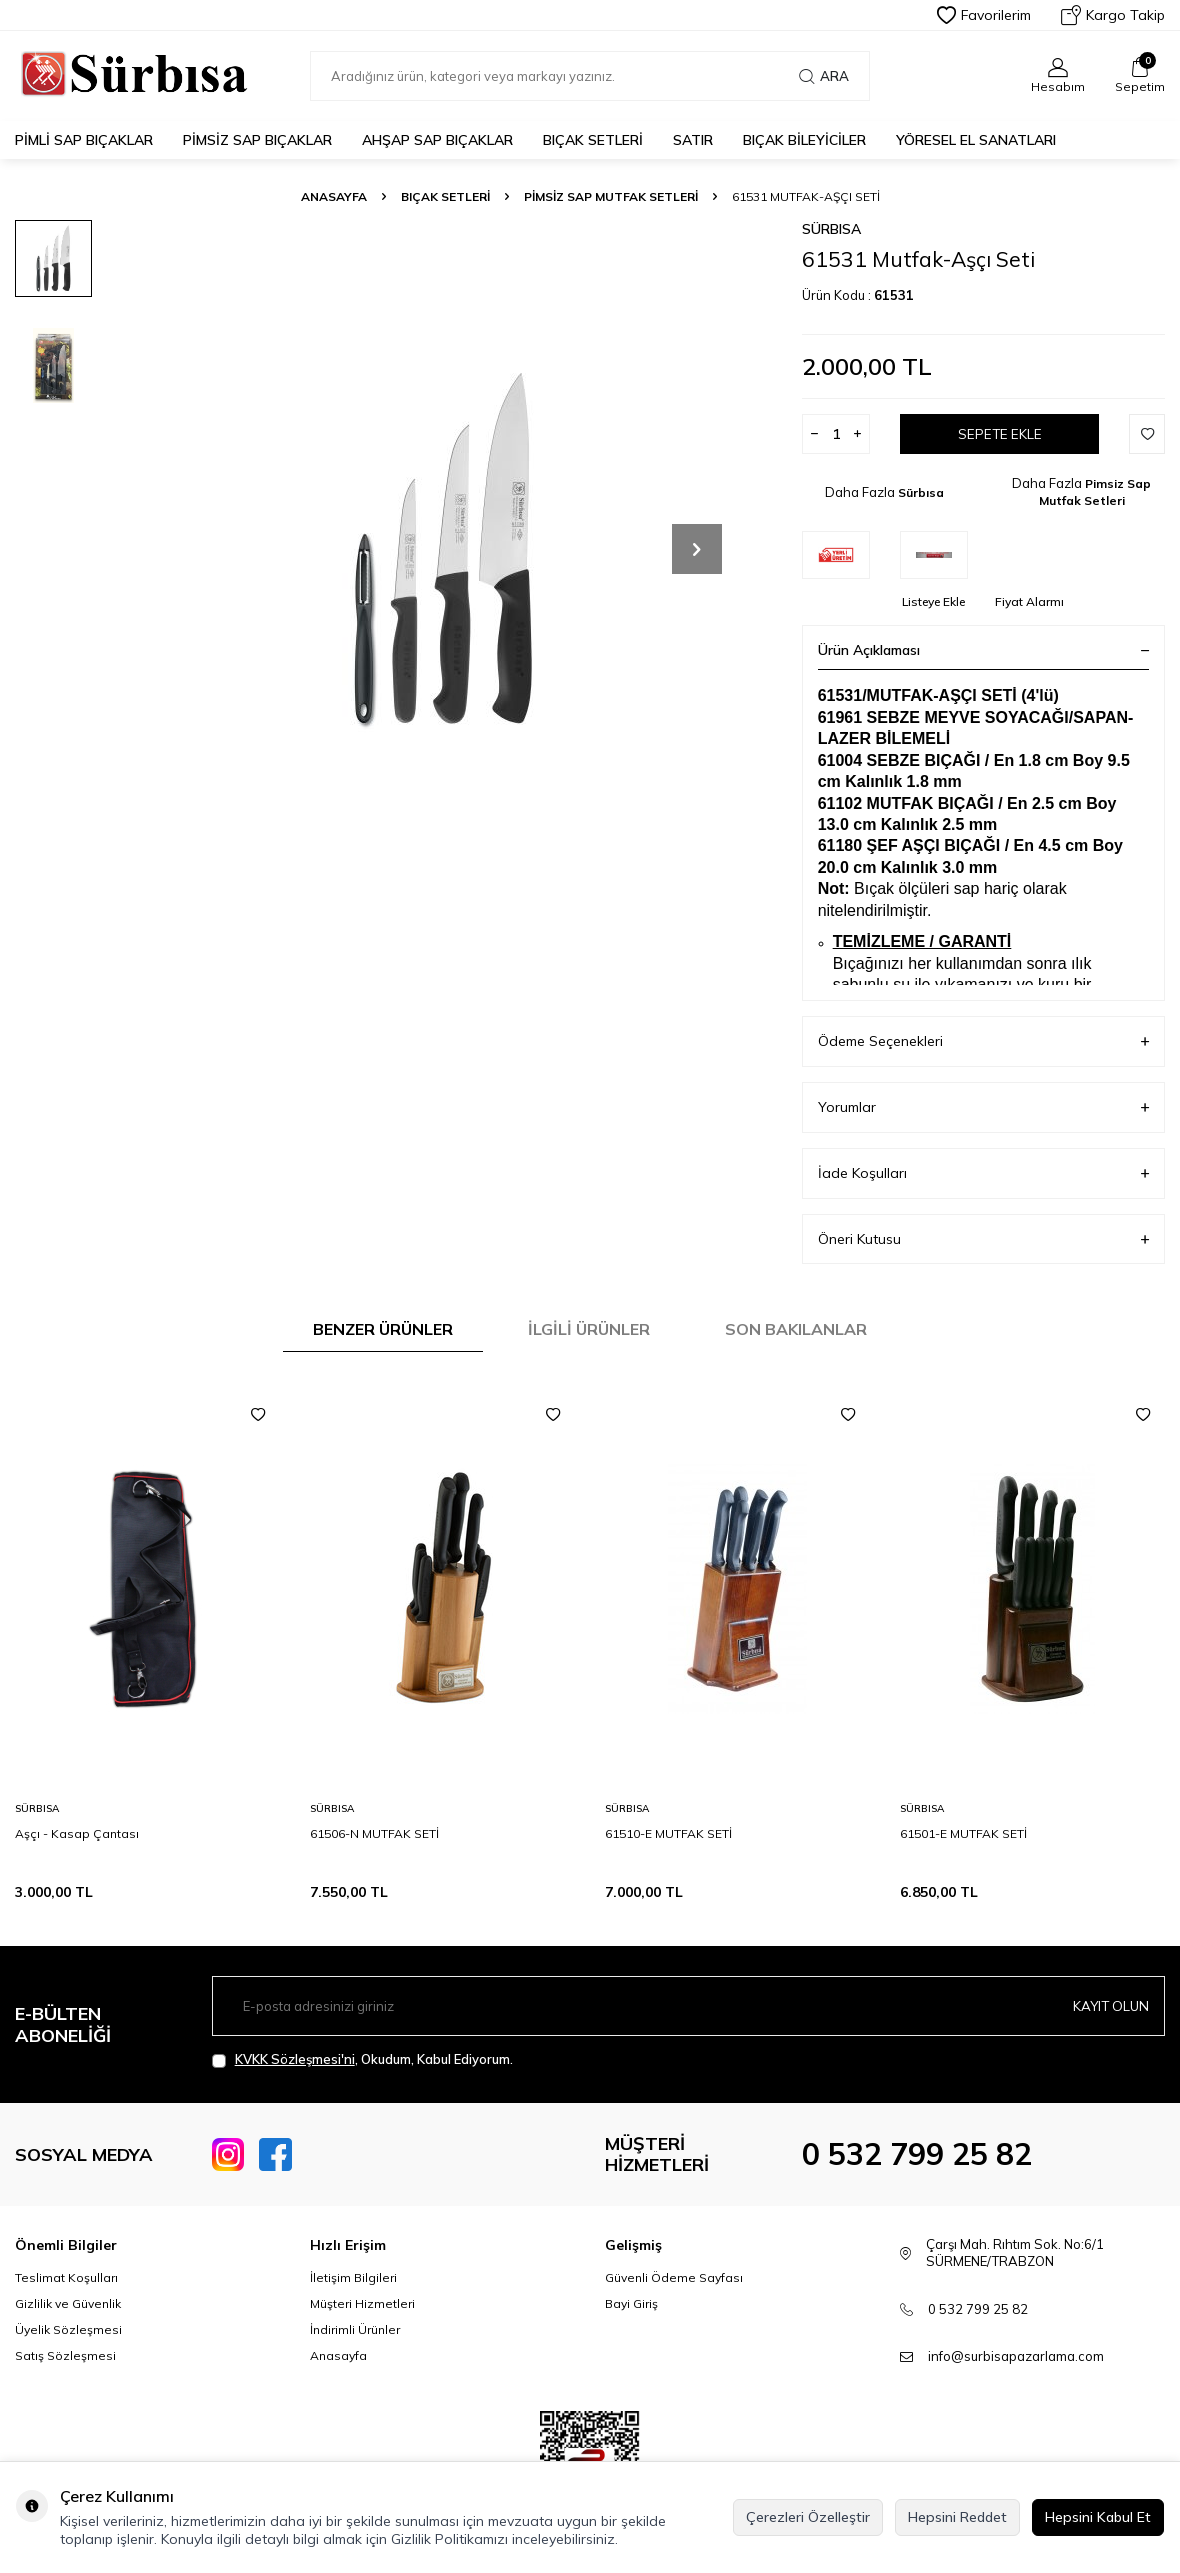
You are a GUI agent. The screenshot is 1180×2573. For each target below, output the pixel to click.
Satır (693, 140)
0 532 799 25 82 (917, 2154)
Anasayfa (334, 196)
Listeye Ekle (933, 601)
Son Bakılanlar (796, 1329)
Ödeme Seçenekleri (983, 1041)
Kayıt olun (1109, 2006)
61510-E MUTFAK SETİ (668, 1833)
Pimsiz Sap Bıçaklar (257, 140)
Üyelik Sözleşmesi (68, 2329)
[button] (697, 549)
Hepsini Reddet (957, 2517)
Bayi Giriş (631, 2303)
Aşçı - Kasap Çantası (77, 1833)
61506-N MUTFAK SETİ (374, 1833)
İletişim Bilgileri (353, 2277)
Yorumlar (983, 1107)
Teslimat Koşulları (66, 2277)
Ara (824, 76)
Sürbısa (831, 229)
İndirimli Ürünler (355, 2329)
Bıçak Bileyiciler (804, 140)
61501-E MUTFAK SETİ (963, 1833)
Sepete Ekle (1000, 434)
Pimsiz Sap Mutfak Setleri (611, 196)
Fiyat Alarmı (1029, 601)
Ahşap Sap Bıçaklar (437, 140)
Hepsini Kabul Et (1098, 2517)
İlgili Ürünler (589, 1329)
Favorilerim (984, 15)
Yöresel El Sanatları (976, 140)
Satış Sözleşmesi (65, 2355)
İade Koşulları (983, 1173)
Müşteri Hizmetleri (362, 2303)
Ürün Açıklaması (983, 650)
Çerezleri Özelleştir (808, 2517)
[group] (443, 548)
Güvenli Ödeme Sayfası (674, 2277)
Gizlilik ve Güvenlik (68, 2303)
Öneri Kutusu (983, 1239)
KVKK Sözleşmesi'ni (295, 2059)
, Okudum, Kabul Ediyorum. (362, 2059)
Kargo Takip (1113, 15)
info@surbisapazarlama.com (1016, 2356)
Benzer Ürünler (383, 1329)
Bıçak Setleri (593, 140)
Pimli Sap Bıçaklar (84, 140)
